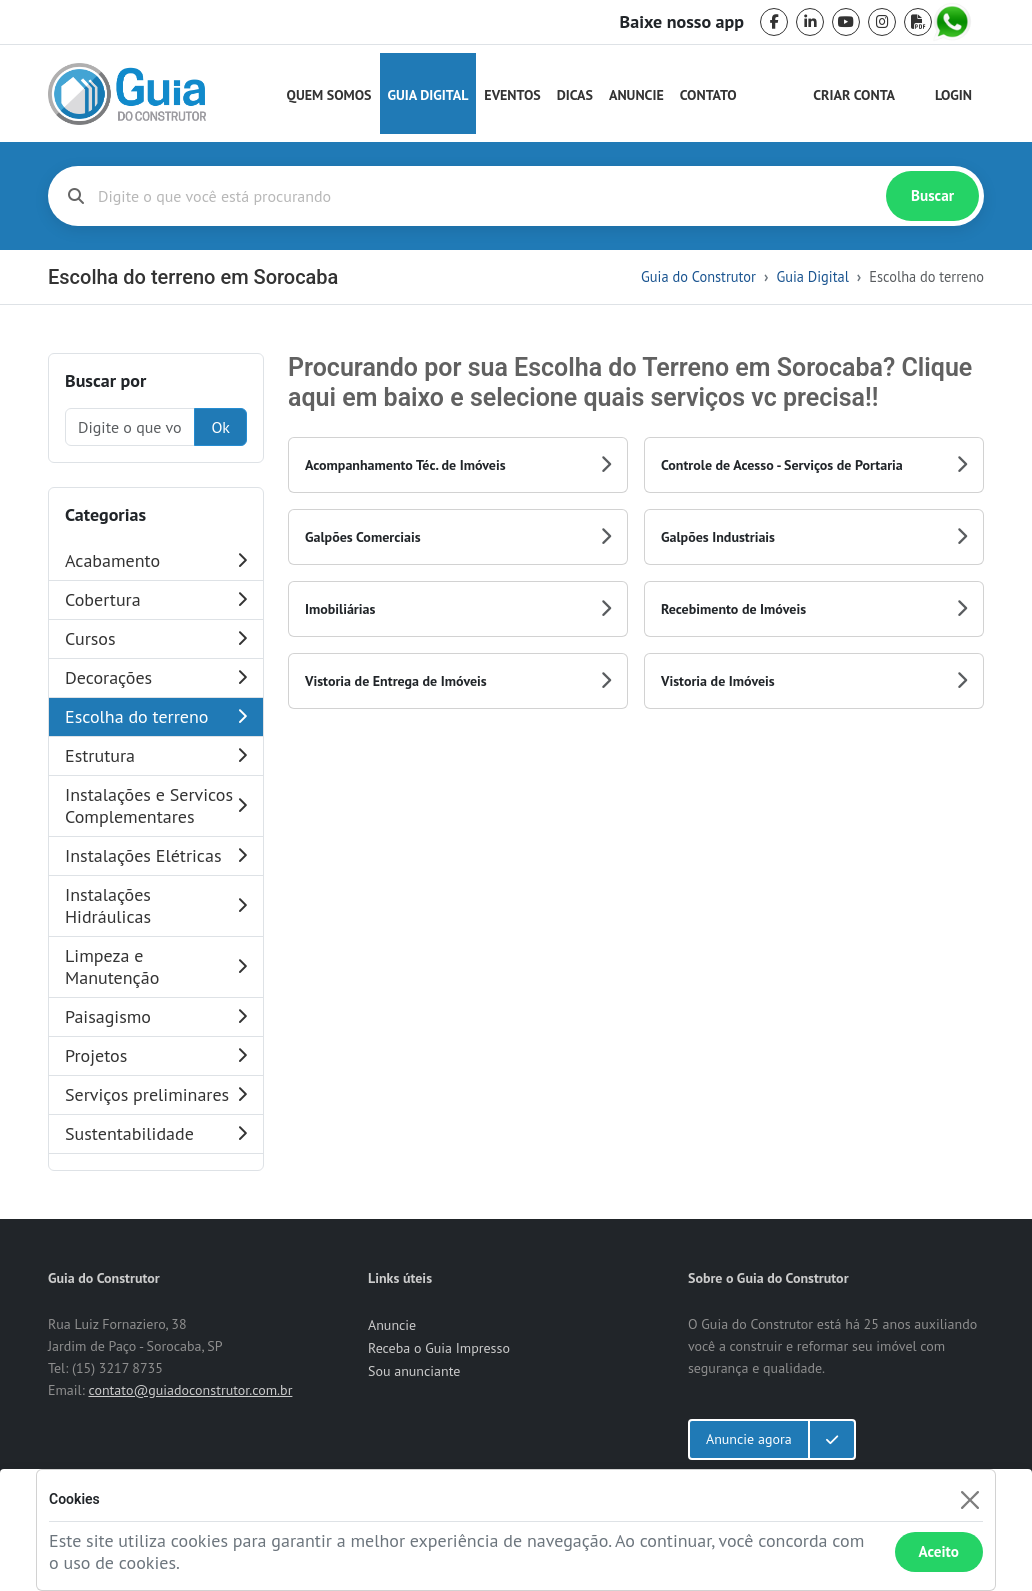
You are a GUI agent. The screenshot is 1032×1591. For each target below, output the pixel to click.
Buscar (932, 195)
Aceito (939, 1551)
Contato (708, 95)
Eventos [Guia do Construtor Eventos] (512, 95)
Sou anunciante (414, 1371)
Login (953, 95)
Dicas (575, 95)
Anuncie (636, 95)
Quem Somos (329, 95)
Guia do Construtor (698, 276)
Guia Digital (428, 95)
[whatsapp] (954, 22)
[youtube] (846, 22)
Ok (220, 427)
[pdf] (918, 22)
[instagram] (882, 22)
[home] (127, 94)
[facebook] (774, 22)
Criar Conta (854, 95)
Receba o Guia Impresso (439, 1348)
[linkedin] (810, 22)
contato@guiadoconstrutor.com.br (190, 1390)
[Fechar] (969, 1499)
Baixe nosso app (682, 22)
